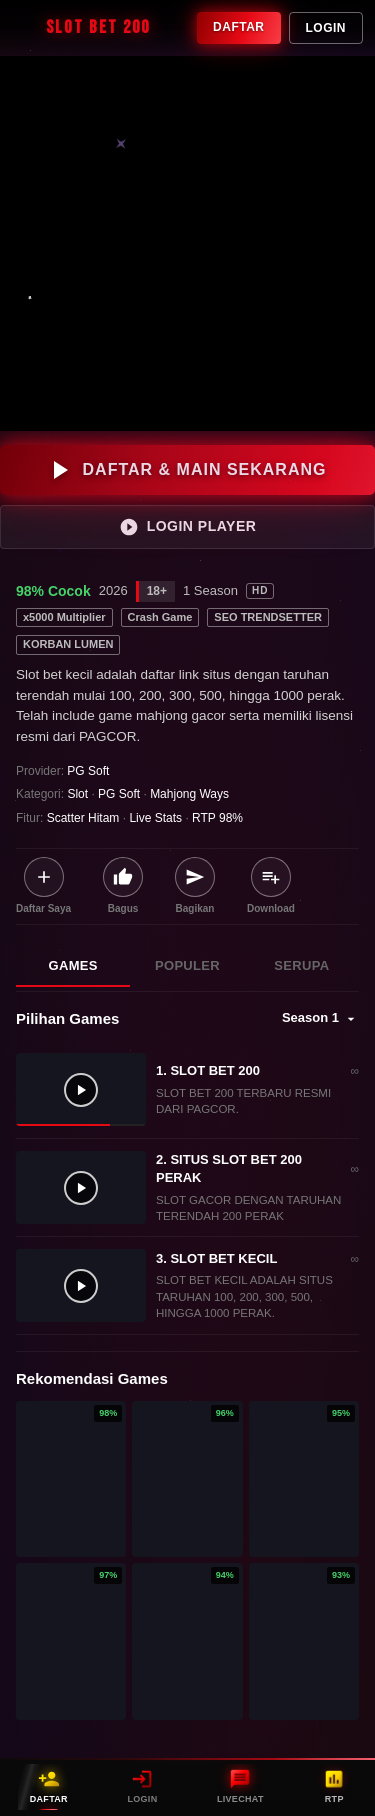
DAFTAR (49, 1786)
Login (326, 28)
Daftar (238, 27)
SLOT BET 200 (81, 28)
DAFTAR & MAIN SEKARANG (188, 470)
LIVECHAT (240, 1786)
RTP (334, 1786)
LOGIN (142, 1786)
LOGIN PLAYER (188, 527)
